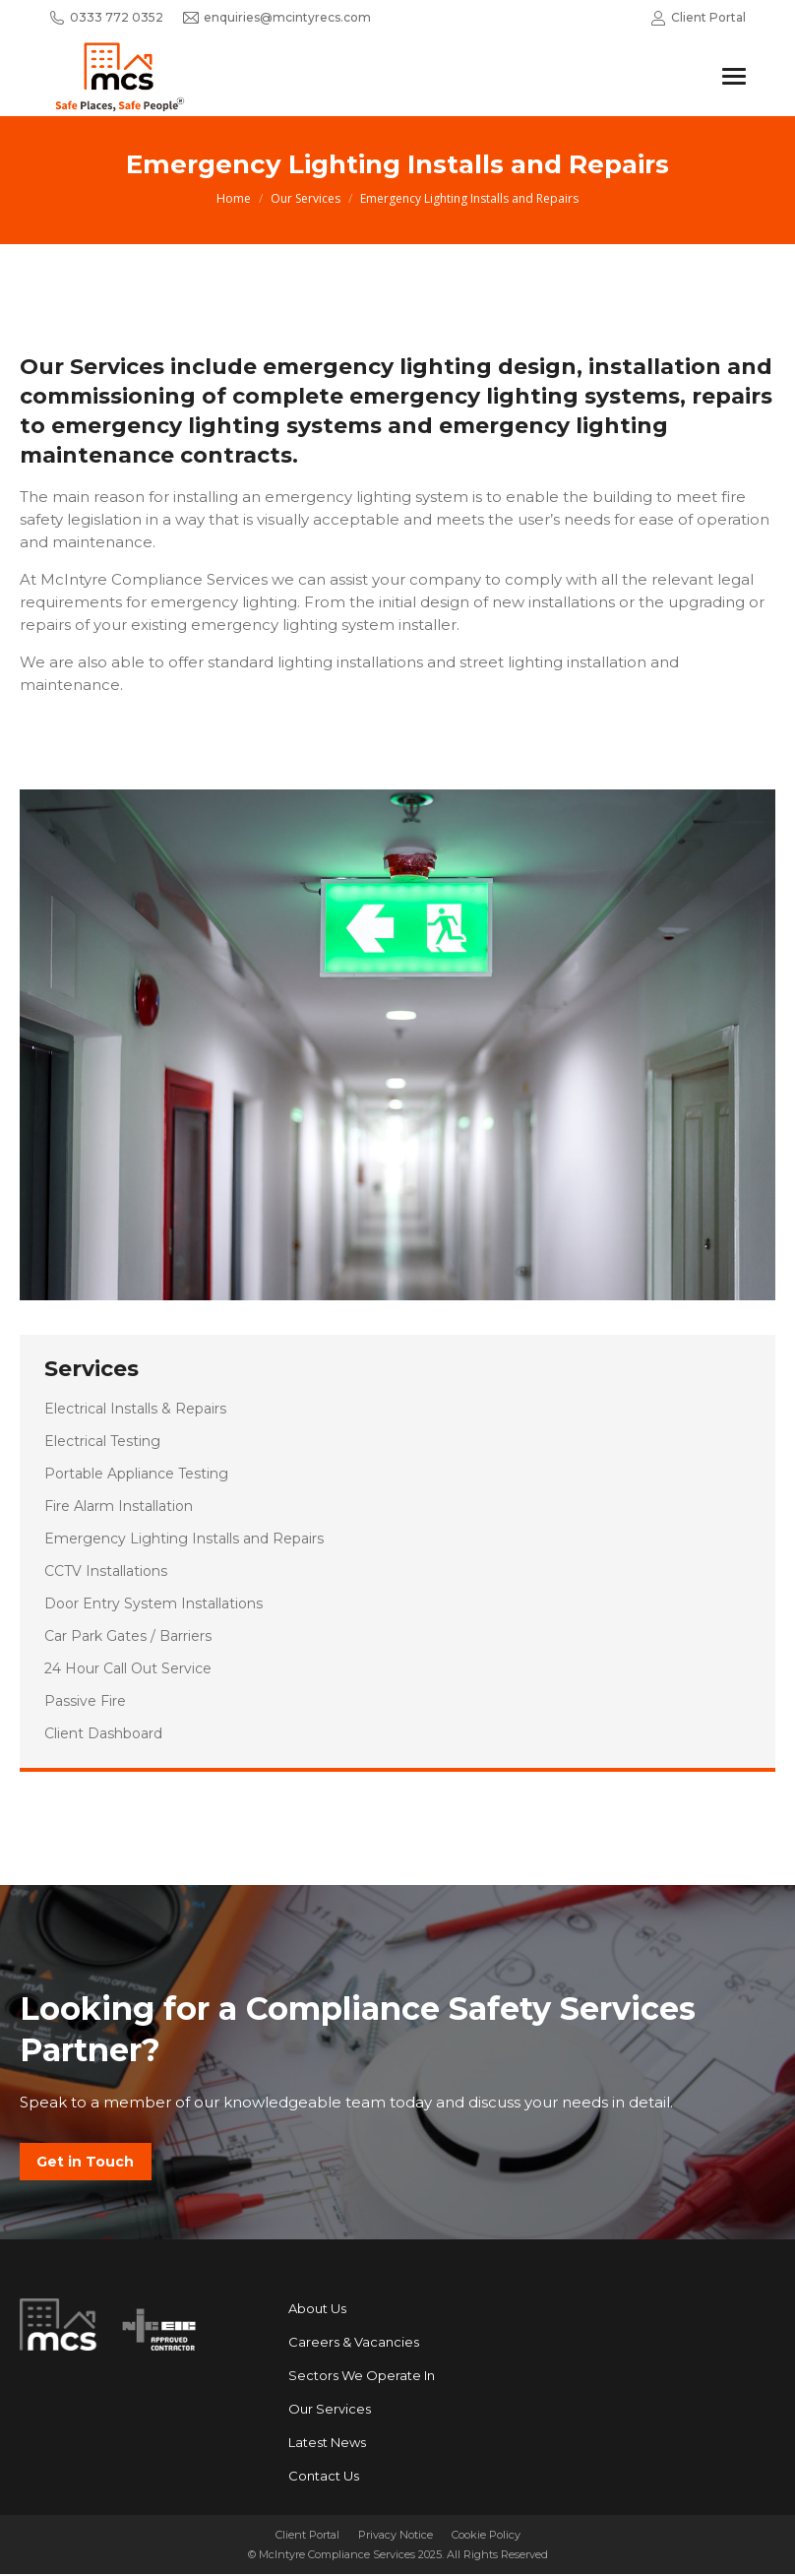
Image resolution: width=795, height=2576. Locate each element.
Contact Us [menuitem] (323, 2477)
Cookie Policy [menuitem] (486, 2537)
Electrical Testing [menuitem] (102, 1441)
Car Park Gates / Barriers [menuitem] (128, 1636)
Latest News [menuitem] (327, 2444)
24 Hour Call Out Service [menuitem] (128, 1668)
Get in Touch (86, 2162)
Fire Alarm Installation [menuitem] (118, 1506)
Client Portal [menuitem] (307, 2537)
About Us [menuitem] (317, 2310)
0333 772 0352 (106, 18)
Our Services (305, 198)
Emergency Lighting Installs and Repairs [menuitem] (184, 1538)
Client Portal (698, 18)
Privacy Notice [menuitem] (395, 2537)
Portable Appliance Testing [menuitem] (136, 1473)
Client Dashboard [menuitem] (103, 1733)
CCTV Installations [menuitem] (105, 1571)
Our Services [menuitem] (329, 2411)
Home (233, 198)
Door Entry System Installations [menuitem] (153, 1603)
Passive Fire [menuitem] (85, 1701)
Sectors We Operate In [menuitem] (361, 2377)
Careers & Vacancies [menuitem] (353, 2344)
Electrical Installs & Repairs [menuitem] (135, 1408)
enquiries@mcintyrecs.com (277, 18)
